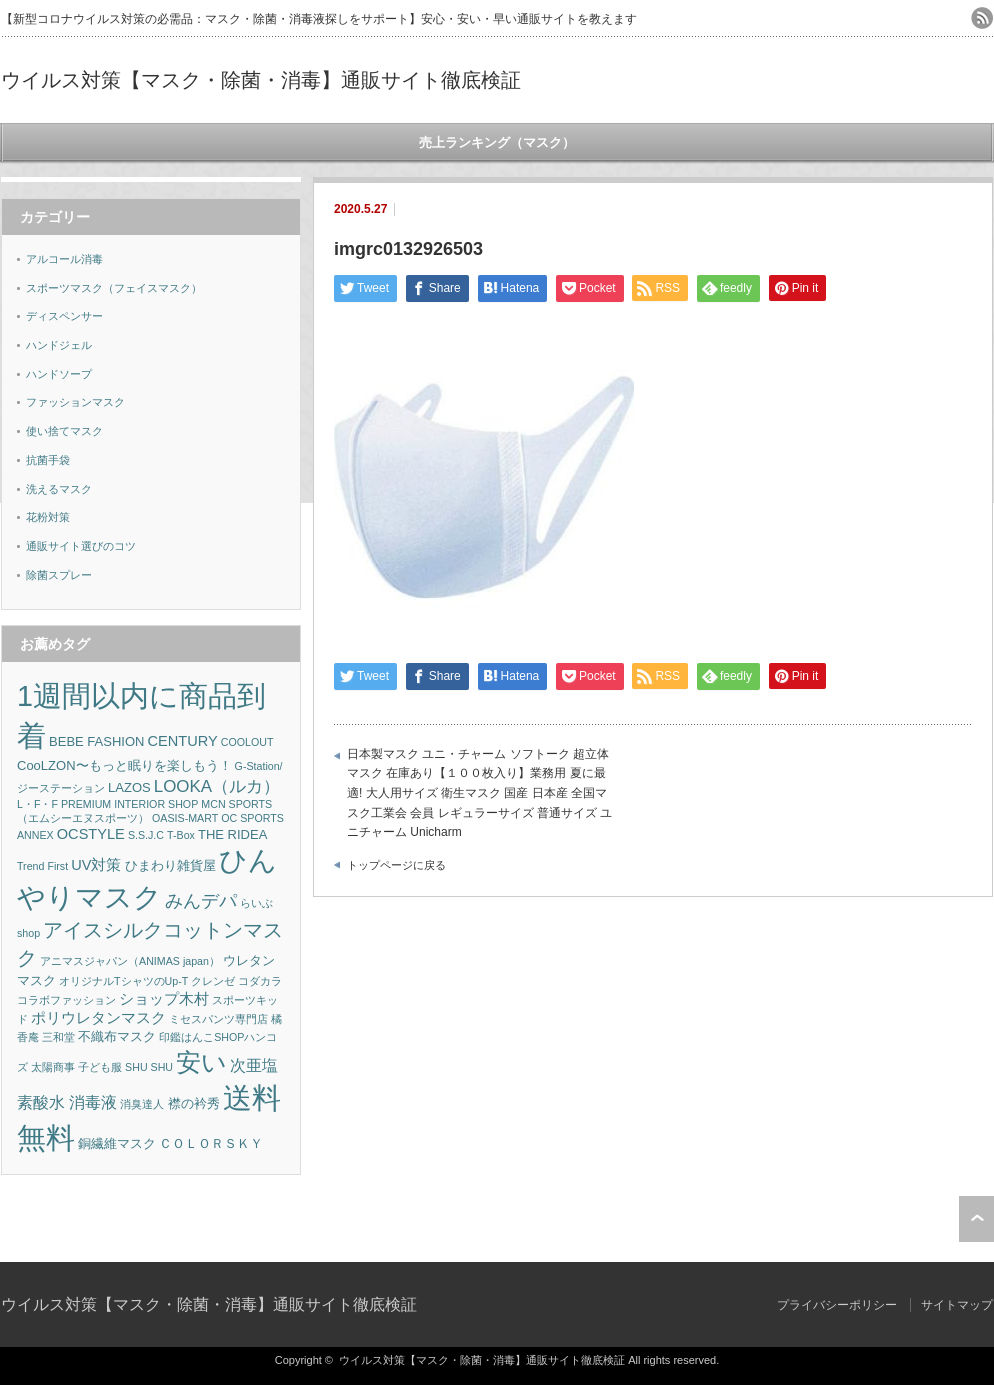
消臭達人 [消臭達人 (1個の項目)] (142, 1104)
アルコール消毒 (64, 259)
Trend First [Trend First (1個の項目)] (42, 866)
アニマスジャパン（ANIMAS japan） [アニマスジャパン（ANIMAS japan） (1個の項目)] (130, 961)
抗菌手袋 (48, 460)
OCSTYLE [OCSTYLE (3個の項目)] (91, 834)
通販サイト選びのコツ (81, 546)
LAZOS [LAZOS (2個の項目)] (129, 787)
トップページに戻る (396, 865)
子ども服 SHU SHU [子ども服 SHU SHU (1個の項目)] (125, 1067)
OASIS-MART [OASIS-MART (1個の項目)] (185, 818)
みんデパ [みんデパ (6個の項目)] (201, 901)
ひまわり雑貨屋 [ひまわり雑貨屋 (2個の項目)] (170, 865)
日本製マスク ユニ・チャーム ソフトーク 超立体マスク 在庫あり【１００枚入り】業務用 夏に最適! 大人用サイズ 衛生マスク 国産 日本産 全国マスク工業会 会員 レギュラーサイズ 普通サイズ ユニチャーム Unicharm (479, 793)
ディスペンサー (64, 316)
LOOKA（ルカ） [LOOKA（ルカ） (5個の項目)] (217, 786)
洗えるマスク (59, 489)
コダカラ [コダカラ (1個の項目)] (260, 981)
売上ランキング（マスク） (497, 142)
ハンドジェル (59, 345)
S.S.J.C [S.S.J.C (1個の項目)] (146, 835)
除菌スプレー (59, 575)
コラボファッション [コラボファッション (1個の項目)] (66, 1000)
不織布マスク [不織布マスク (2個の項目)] (117, 1036)
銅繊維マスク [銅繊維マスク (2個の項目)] (117, 1143)
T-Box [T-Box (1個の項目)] (181, 835)
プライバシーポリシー (837, 1305)
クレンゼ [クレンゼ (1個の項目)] (213, 981)
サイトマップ (957, 1305)
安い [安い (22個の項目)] (201, 1062)
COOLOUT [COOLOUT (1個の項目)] (247, 742)
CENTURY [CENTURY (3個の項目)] (183, 741)
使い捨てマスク (64, 431)
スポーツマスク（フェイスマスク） (114, 288)
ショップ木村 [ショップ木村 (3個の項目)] (164, 999)
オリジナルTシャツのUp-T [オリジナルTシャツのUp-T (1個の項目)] (123, 981)
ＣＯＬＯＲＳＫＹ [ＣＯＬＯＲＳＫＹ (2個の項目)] (211, 1143)
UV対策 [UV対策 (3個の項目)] (96, 865)
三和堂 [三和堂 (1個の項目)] (58, 1037)
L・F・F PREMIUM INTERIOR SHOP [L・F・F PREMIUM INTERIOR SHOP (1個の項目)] (107, 804)
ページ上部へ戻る (976, 1219)
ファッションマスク (75, 402)
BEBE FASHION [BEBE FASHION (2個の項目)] (96, 741)
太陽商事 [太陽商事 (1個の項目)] (53, 1067)
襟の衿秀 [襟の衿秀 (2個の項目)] (194, 1103)
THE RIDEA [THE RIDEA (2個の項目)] (232, 834)
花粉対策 (48, 517)
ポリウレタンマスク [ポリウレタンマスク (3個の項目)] (98, 1018)
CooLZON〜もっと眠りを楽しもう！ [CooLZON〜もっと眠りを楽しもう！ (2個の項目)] (124, 765)
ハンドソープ (59, 374)
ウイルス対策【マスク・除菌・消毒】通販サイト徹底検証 (261, 80)
